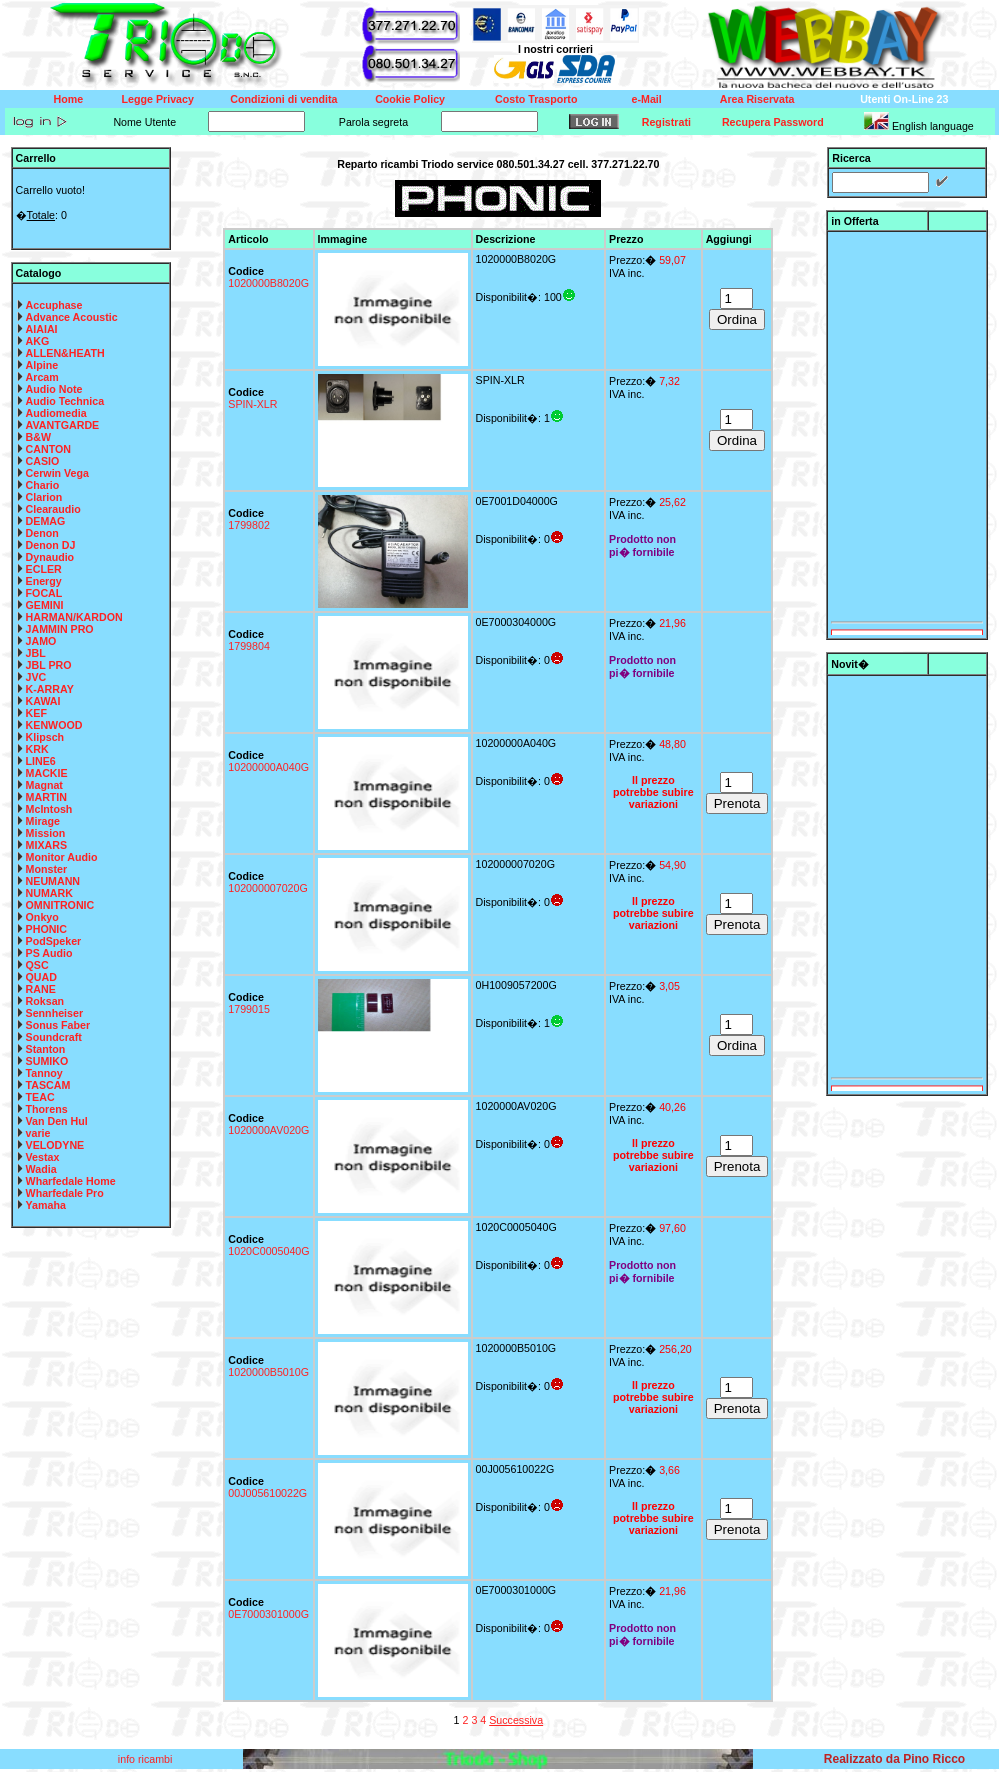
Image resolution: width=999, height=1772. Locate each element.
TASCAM (48, 1085)
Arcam (42, 377)
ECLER (44, 569)
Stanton (46, 1049)
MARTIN (46, 797)
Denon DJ (51, 545)
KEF (36, 713)
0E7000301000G (268, 1614)
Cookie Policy (410, 99)
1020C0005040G (268, 1251)
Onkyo (42, 917)
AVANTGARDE (63, 425)
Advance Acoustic (72, 317)
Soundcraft (54, 1037)
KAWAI (43, 701)
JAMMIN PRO (60, 629)
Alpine (42, 365)
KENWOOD (54, 725)
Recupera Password (773, 122)
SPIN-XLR (252, 404)
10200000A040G (268, 767)
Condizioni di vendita (283, 99)
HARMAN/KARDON (74, 617)
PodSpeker (54, 941)
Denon (42, 533)
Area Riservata (757, 99)
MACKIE (47, 773)
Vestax (43, 1157)
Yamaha (46, 1205)
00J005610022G (267, 1493)
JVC (36, 677)
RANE (41, 989)
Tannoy (44, 1073)
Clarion (44, 497)
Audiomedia (56, 413)
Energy (44, 581)
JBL (36, 653)
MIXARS (46, 845)
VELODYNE (55, 1145)
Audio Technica (65, 401)
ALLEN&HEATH (65, 353)
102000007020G (267, 888)
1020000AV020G (268, 1130)
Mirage (43, 821)
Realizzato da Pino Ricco (894, 1759)
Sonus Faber (58, 1025)
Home (69, 99)
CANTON (48, 449)
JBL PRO (49, 665)
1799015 (249, 1009)
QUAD (41, 977)
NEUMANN (53, 881)
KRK (37, 749)
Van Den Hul (57, 1121)
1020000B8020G (268, 283)
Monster (46, 869)
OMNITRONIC (60, 905)
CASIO (43, 461)
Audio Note (54, 389)
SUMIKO (47, 1061)
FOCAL (44, 593)
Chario (43, 485)
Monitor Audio (62, 857)
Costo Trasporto (536, 99)
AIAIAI (42, 329)
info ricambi (146, 1759)
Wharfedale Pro (65, 1193)
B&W (38, 437)
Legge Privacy (158, 99)
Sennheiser (54, 1013)
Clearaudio (53, 509)
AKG (38, 341)
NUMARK (49, 893)
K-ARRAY (50, 689)
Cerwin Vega (57, 473)
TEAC (40, 1097)
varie (38, 1133)
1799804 (249, 646)
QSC (37, 965)
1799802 (249, 525)
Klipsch (45, 737)
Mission (46, 833)
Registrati (666, 122)
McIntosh (49, 809)
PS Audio (49, 953)
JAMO (41, 641)
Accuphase (54, 305)
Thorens (47, 1109)
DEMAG (46, 521)
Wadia (41, 1169)
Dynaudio (50, 557)
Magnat (44, 785)
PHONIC (46, 929)
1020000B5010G (268, 1372)
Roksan (45, 1001)
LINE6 (41, 761)
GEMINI (45, 605)
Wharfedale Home (71, 1181)
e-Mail (647, 99)
